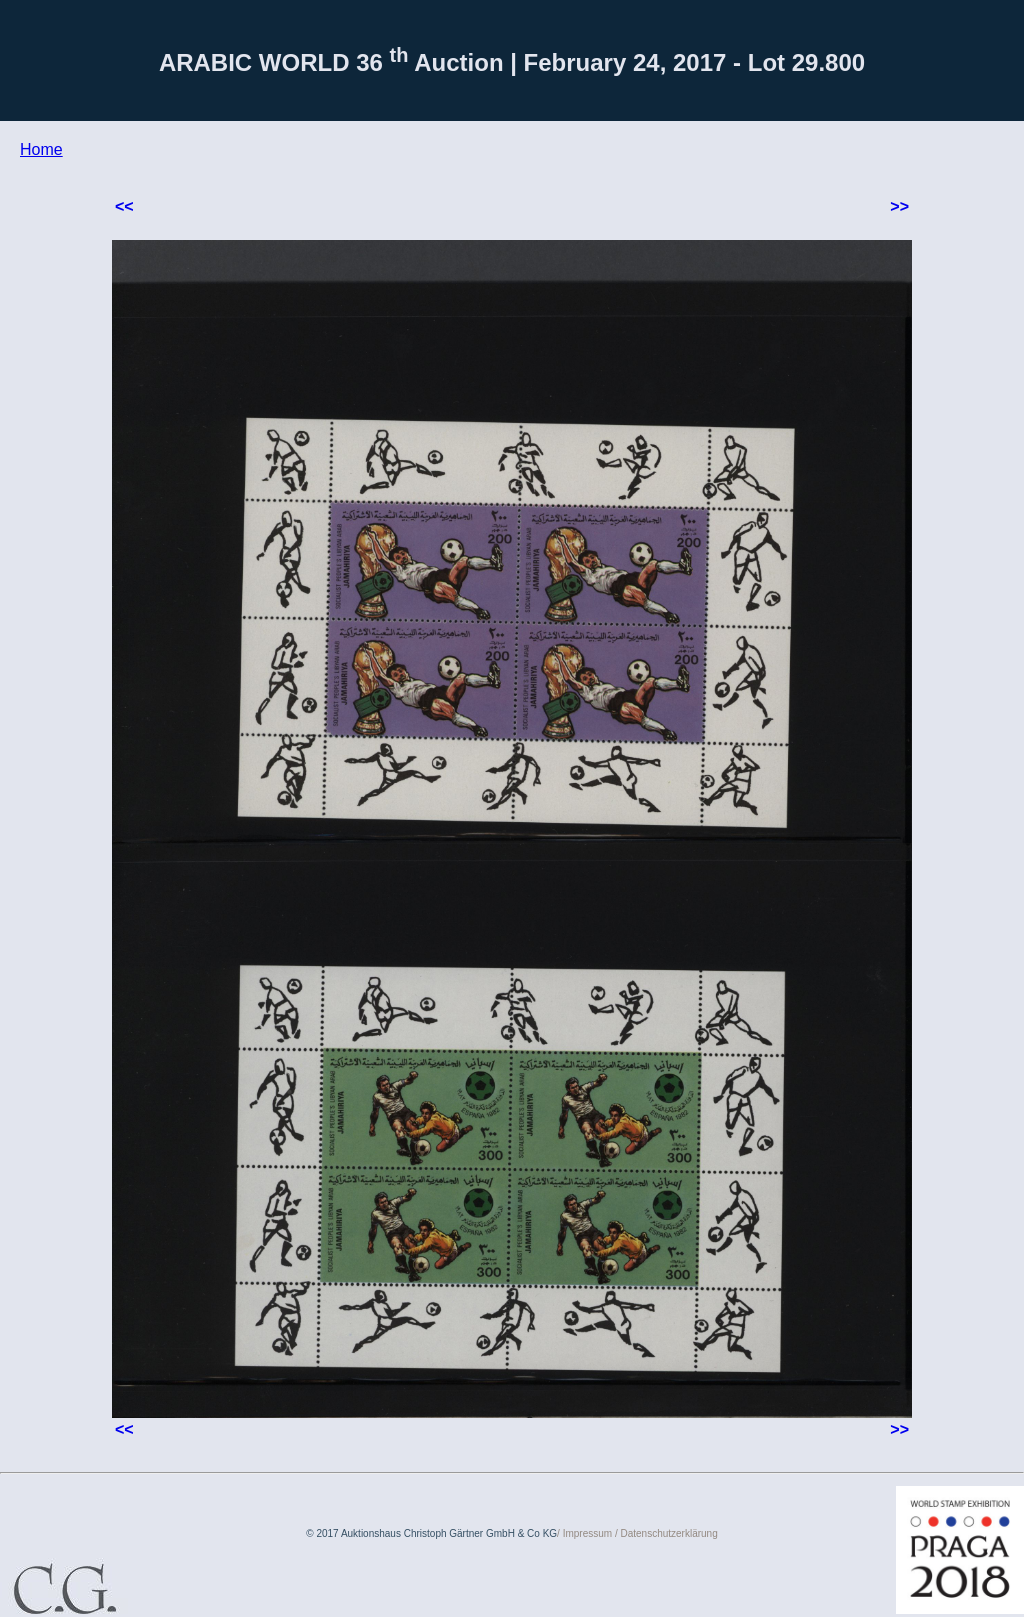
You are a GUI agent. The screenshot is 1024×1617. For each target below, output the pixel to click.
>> (899, 206)
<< (124, 206)
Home (41, 149)
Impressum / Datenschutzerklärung (640, 1533)
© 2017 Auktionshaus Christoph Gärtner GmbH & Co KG (431, 1533)
